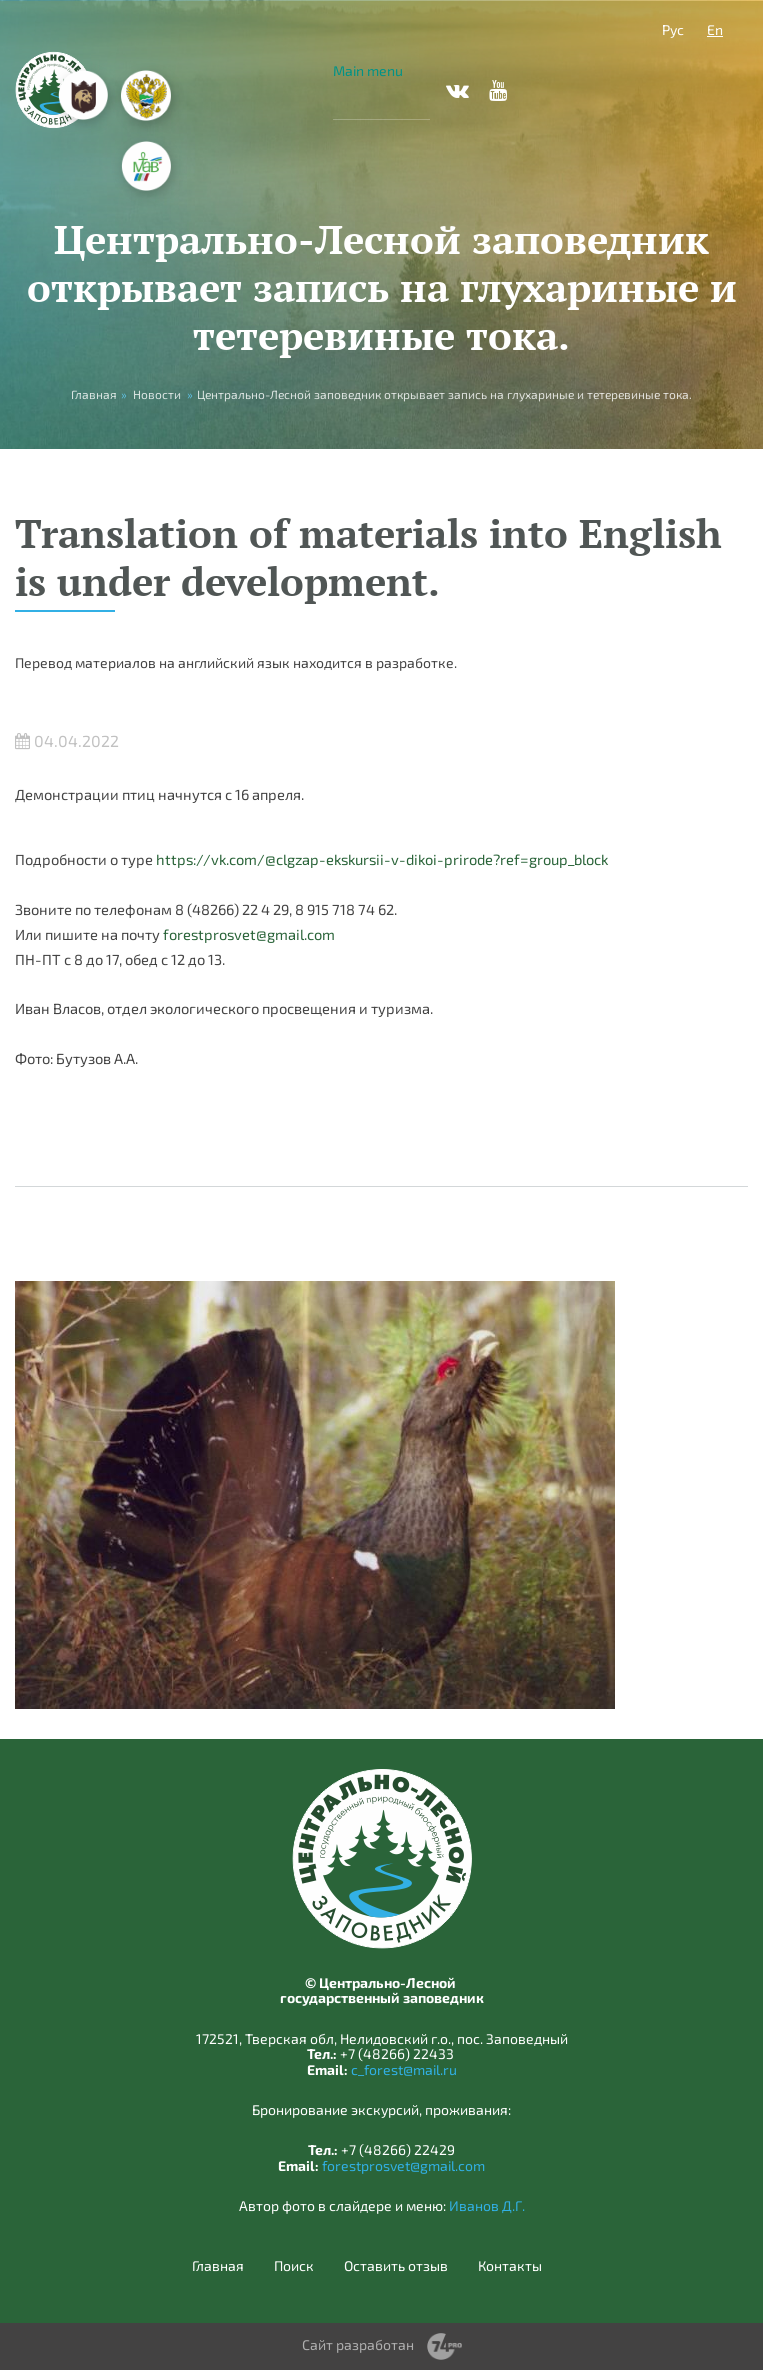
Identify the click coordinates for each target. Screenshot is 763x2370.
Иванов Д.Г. (487, 2205)
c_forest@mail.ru (404, 2069)
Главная (218, 2266)
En (715, 29)
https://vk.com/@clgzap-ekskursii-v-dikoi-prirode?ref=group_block (382, 859)
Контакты (510, 2266)
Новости (157, 394)
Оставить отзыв (396, 2266)
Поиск (294, 2266)
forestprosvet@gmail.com (249, 934)
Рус (673, 29)
